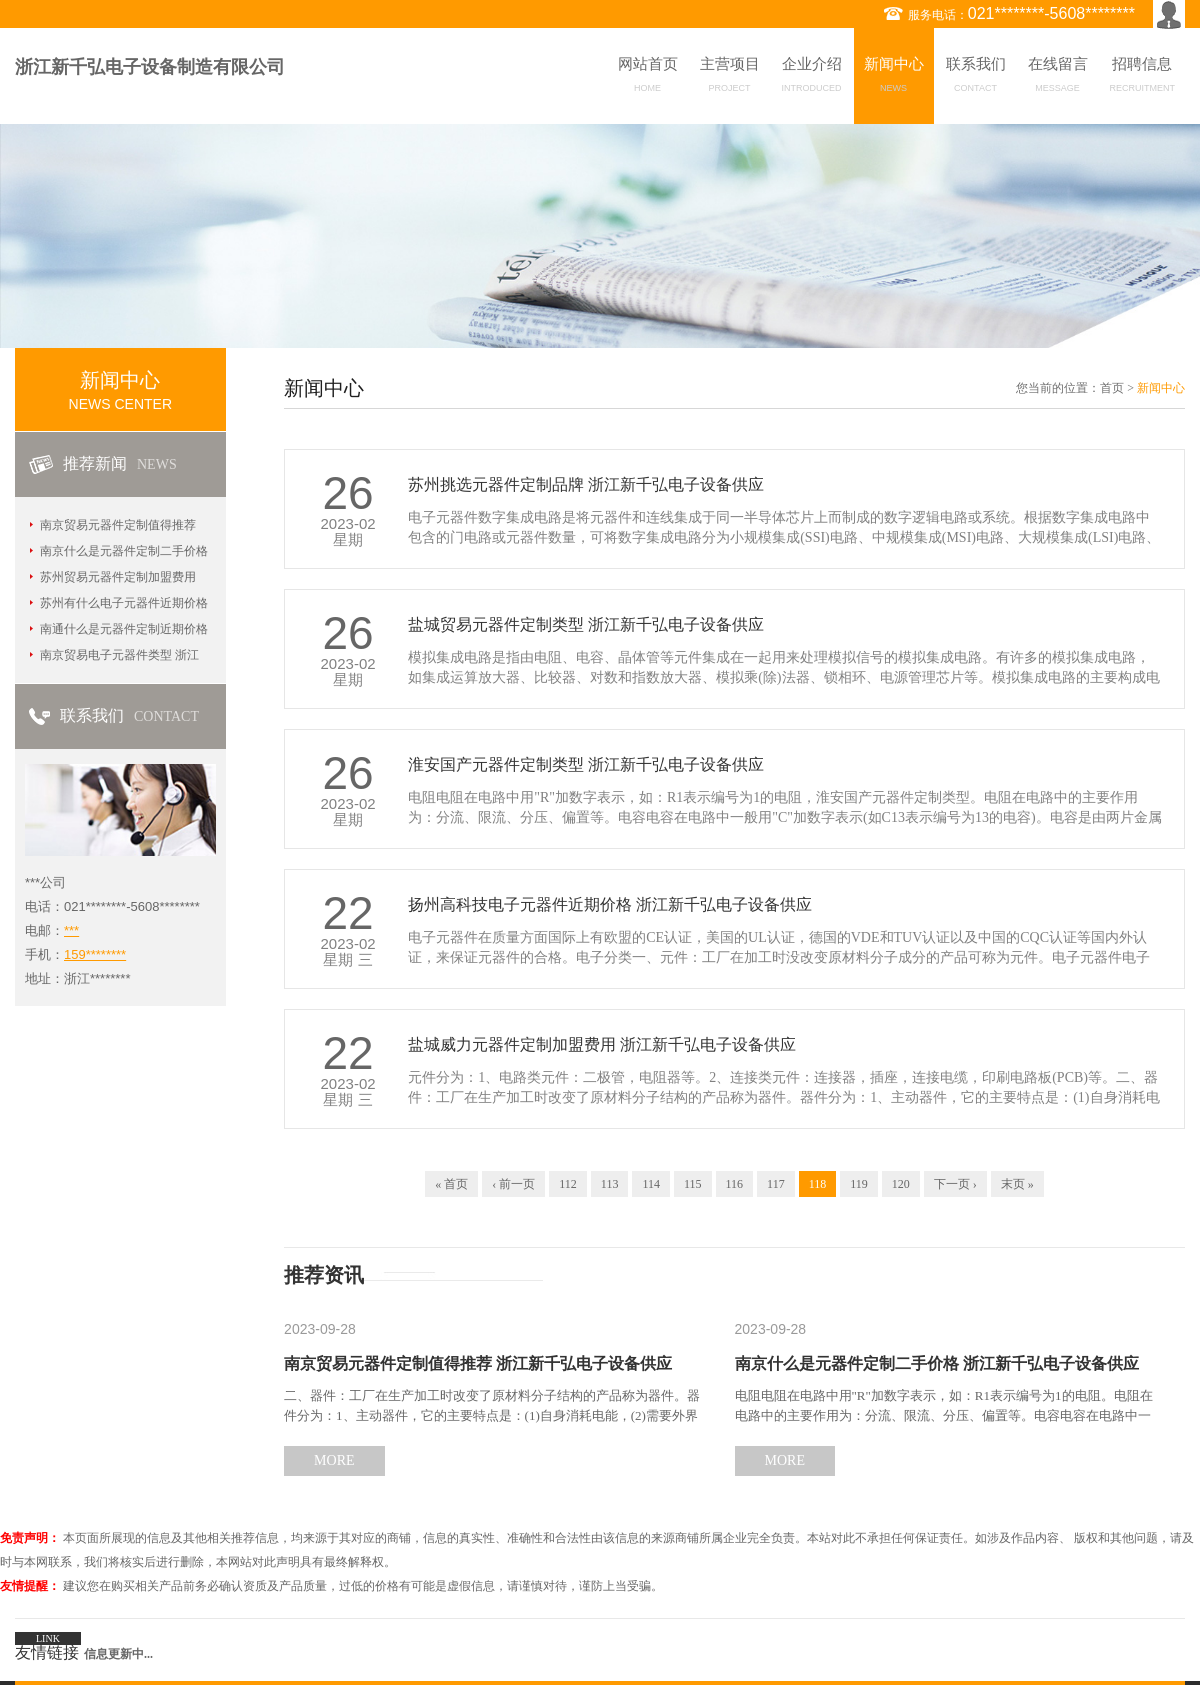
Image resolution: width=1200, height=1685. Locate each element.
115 (693, 1184)
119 (859, 1184)
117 (776, 1184)
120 (901, 1184)
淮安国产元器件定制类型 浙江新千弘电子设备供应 (586, 764)
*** (71, 930)
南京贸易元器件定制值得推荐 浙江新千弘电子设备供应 (478, 1363)
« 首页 (451, 1184)
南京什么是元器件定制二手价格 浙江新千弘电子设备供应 (937, 1363)
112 (568, 1184)
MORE (334, 1460)
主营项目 (730, 78)
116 (735, 1184)
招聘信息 (1143, 78)
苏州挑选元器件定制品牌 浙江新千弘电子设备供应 (586, 484)
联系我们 (976, 78)
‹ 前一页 (513, 1184)
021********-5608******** (1051, 13)
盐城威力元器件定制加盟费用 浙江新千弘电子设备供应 (602, 1044)
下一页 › (955, 1184)
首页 (1112, 388)
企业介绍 (812, 78)
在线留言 (1058, 78)
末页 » (1017, 1184)
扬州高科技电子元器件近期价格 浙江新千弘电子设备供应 (610, 904)
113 (610, 1184)
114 (651, 1184)
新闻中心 (894, 78)
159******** (95, 954)
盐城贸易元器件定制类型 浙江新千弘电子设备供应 (586, 624)
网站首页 (648, 78)
